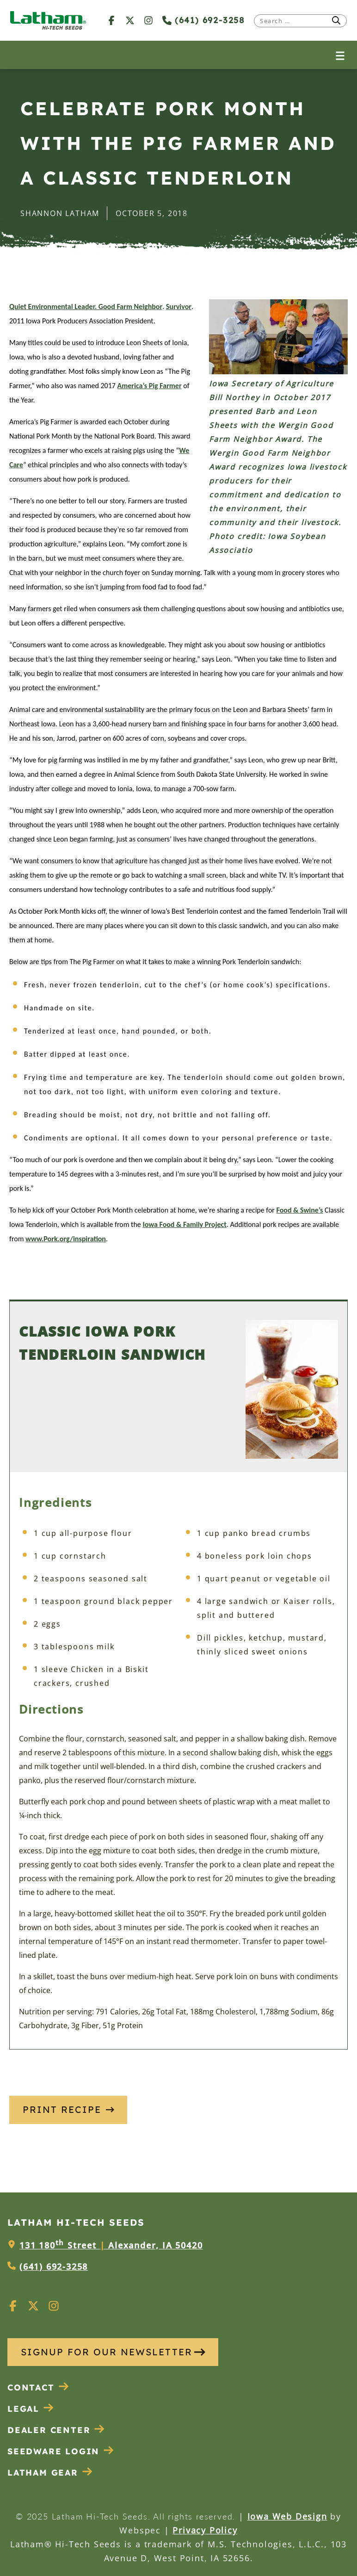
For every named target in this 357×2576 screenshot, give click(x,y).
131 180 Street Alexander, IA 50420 (111, 2245)
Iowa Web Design (287, 2516)
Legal (30, 2408)
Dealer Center (56, 2430)
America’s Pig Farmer (149, 385)
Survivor (178, 306)
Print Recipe (68, 2109)
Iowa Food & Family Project (184, 1224)
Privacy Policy (204, 2530)
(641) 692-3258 (203, 20)
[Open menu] (340, 55)
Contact (38, 2387)
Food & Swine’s (300, 1210)
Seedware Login (60, 2451)
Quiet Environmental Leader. (53, 306)
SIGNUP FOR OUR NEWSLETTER (113, 2352)
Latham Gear (42, 2472)
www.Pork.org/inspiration (65, 1238)
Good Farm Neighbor (129, 306)
